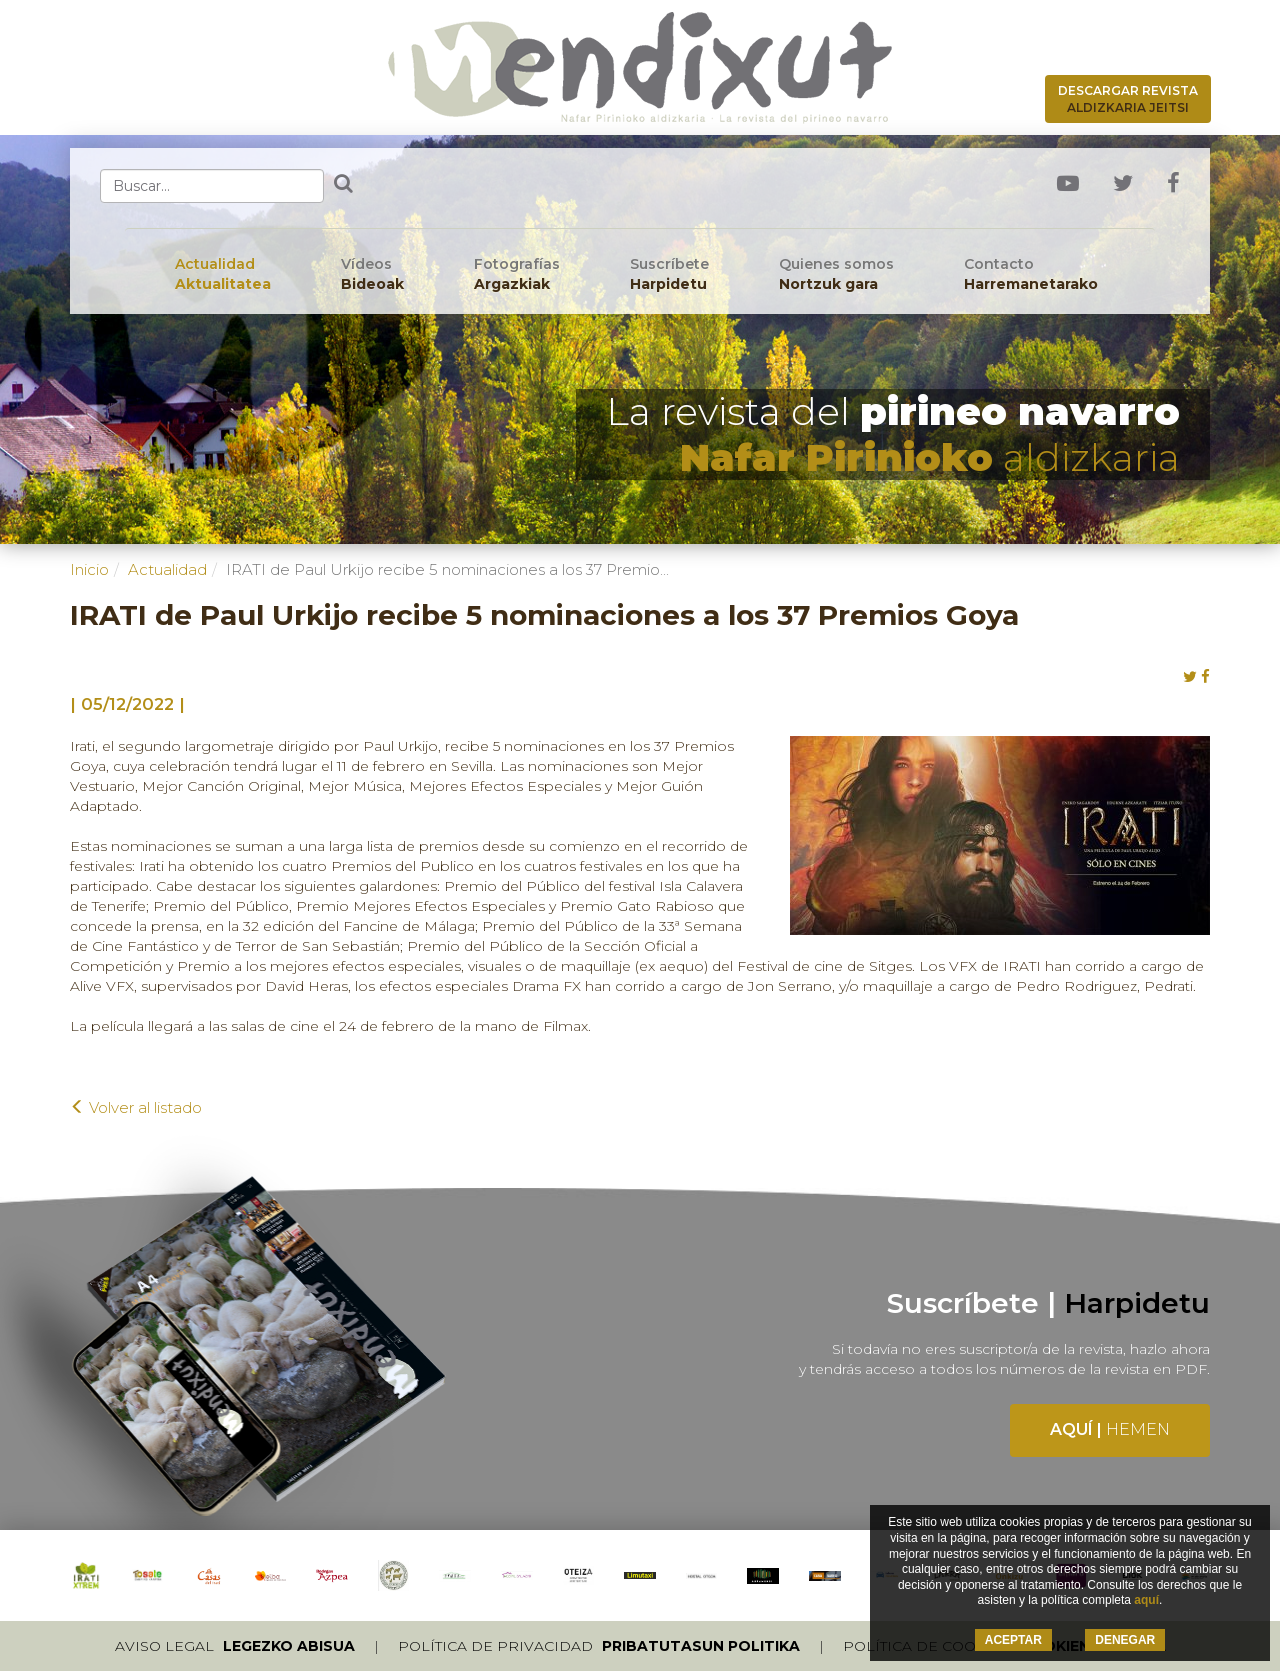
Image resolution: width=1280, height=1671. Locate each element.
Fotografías (517, 274)
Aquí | (1110, 1429)
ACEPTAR (1013, 1640)
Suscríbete (669, 274)
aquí (1146, 1600)
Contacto (1031, 274)
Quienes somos (836, 274)
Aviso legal (235, 1646)
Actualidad (223, 274)
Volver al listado (136, 1107)
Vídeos (372, 274)
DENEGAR (1125, 1640)
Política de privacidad (599, 1646)
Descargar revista (1128, 99)
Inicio (89, 569)
